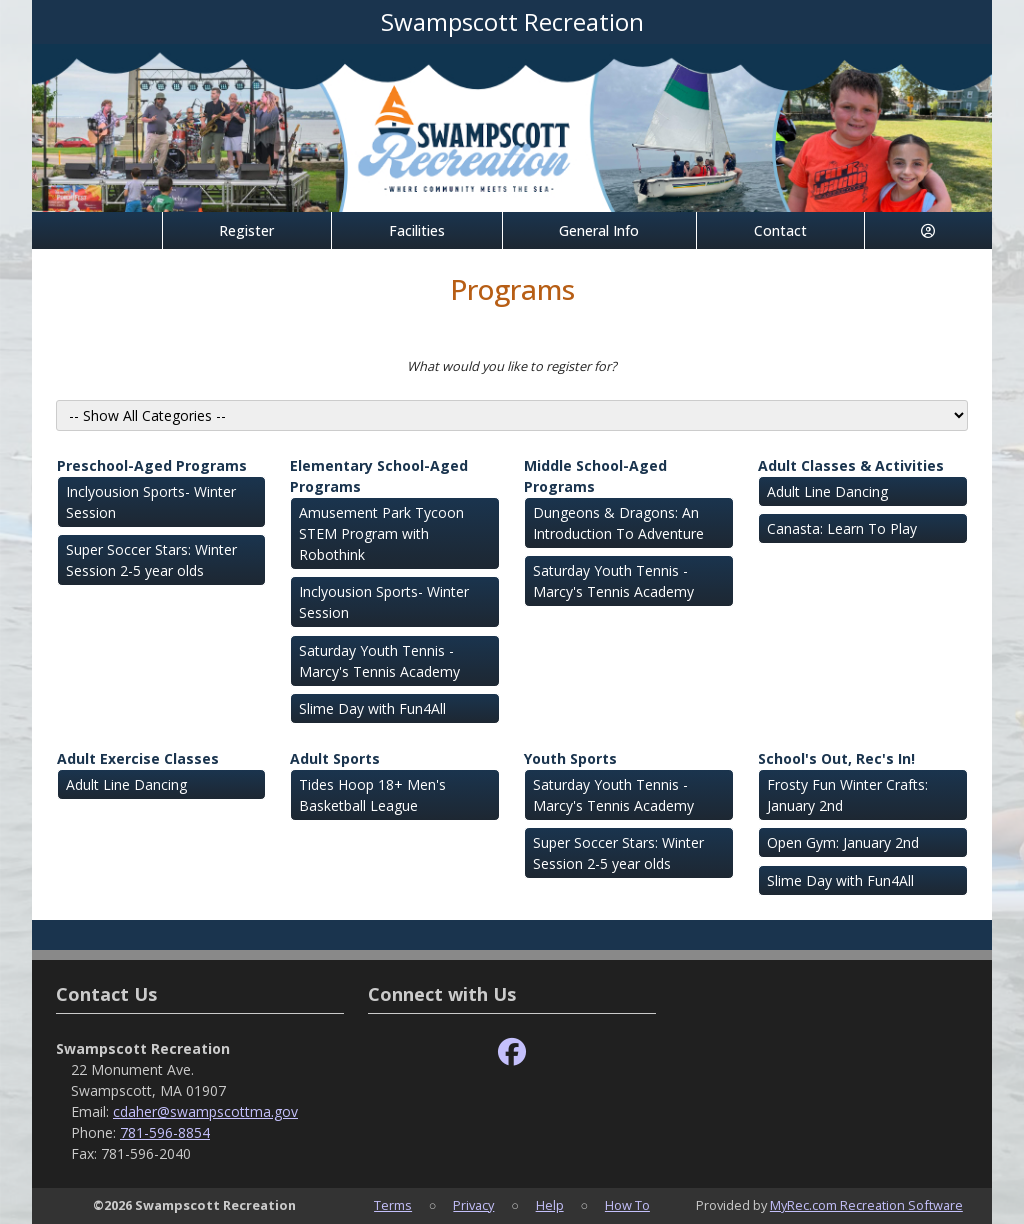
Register (246, 230)
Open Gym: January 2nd (843, 842)
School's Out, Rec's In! (836, 758)
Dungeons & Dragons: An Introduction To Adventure (618, 523)
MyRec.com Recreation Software (866, 1205)
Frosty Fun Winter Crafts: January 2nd (847, 795)
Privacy (473, 1205)
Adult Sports (335, 758)
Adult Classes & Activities (851, 465)
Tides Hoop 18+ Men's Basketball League (372, 795)
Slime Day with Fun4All (372, 708)
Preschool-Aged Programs (152, 465)
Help (550, 1205)
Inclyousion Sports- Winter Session (151, 502)
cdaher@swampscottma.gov (205, 1111)
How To (627, 1205)
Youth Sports (570, 758)
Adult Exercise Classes (138, 758)
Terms (393, 1205)
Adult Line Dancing (827, 491)
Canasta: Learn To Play (842, 528)
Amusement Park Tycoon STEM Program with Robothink (381, 533)
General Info (599, 230)
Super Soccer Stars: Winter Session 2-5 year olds (151, 560)
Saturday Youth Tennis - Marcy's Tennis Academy (379, 661)
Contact (780, 230)
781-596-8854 (165, 1132)
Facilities (417, 230)
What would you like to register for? (512, 366)
